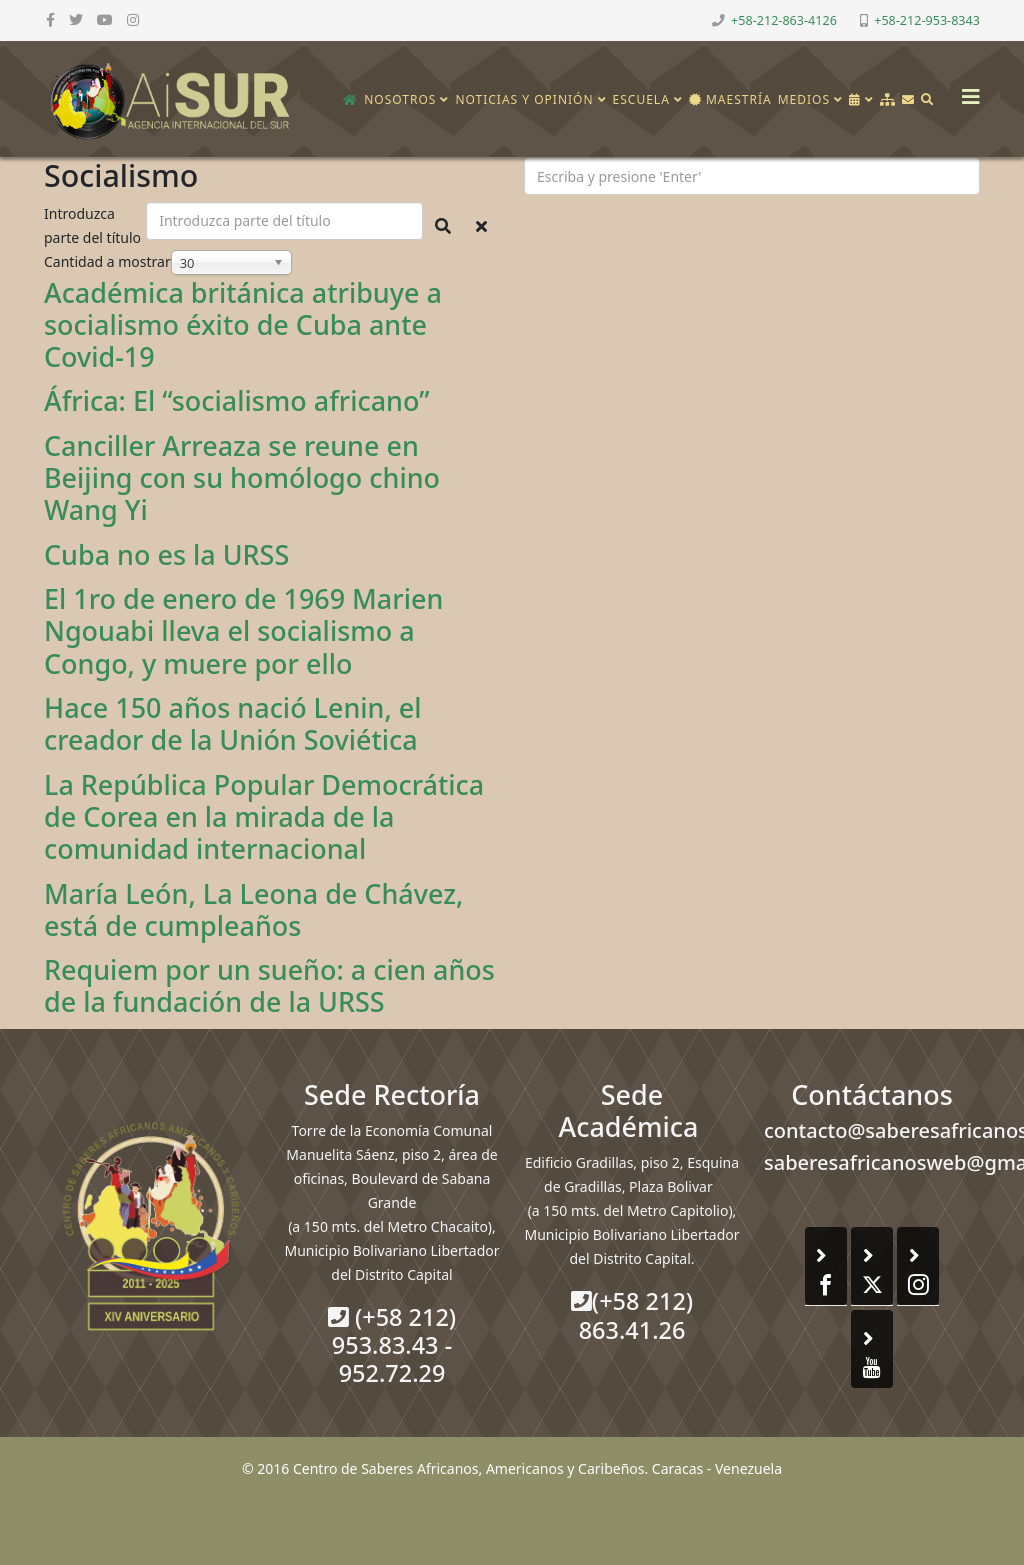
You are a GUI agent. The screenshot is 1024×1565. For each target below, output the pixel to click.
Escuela (641, 99)
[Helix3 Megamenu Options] (966, 90)
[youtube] (105, 19)
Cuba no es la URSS (166, 554)
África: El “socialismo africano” (237, 400)
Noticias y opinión (524, 99)
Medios (804, 99)
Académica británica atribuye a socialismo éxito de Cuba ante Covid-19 (243, 325)
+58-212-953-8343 (927, 20)
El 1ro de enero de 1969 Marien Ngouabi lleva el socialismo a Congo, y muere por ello (243, 631)
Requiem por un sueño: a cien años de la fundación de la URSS (269, 985)
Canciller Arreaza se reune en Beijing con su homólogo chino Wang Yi (242, 478)
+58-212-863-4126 (784, 20)
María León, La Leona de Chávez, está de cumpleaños (253, 909)
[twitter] (76, 19)
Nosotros (400, 99)
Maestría (730, 99)
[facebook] (50, 19)
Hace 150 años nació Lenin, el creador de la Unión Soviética (233, 723)
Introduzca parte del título (94, 225)
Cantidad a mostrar (107, 261)
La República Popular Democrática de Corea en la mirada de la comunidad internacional (264, 817)
